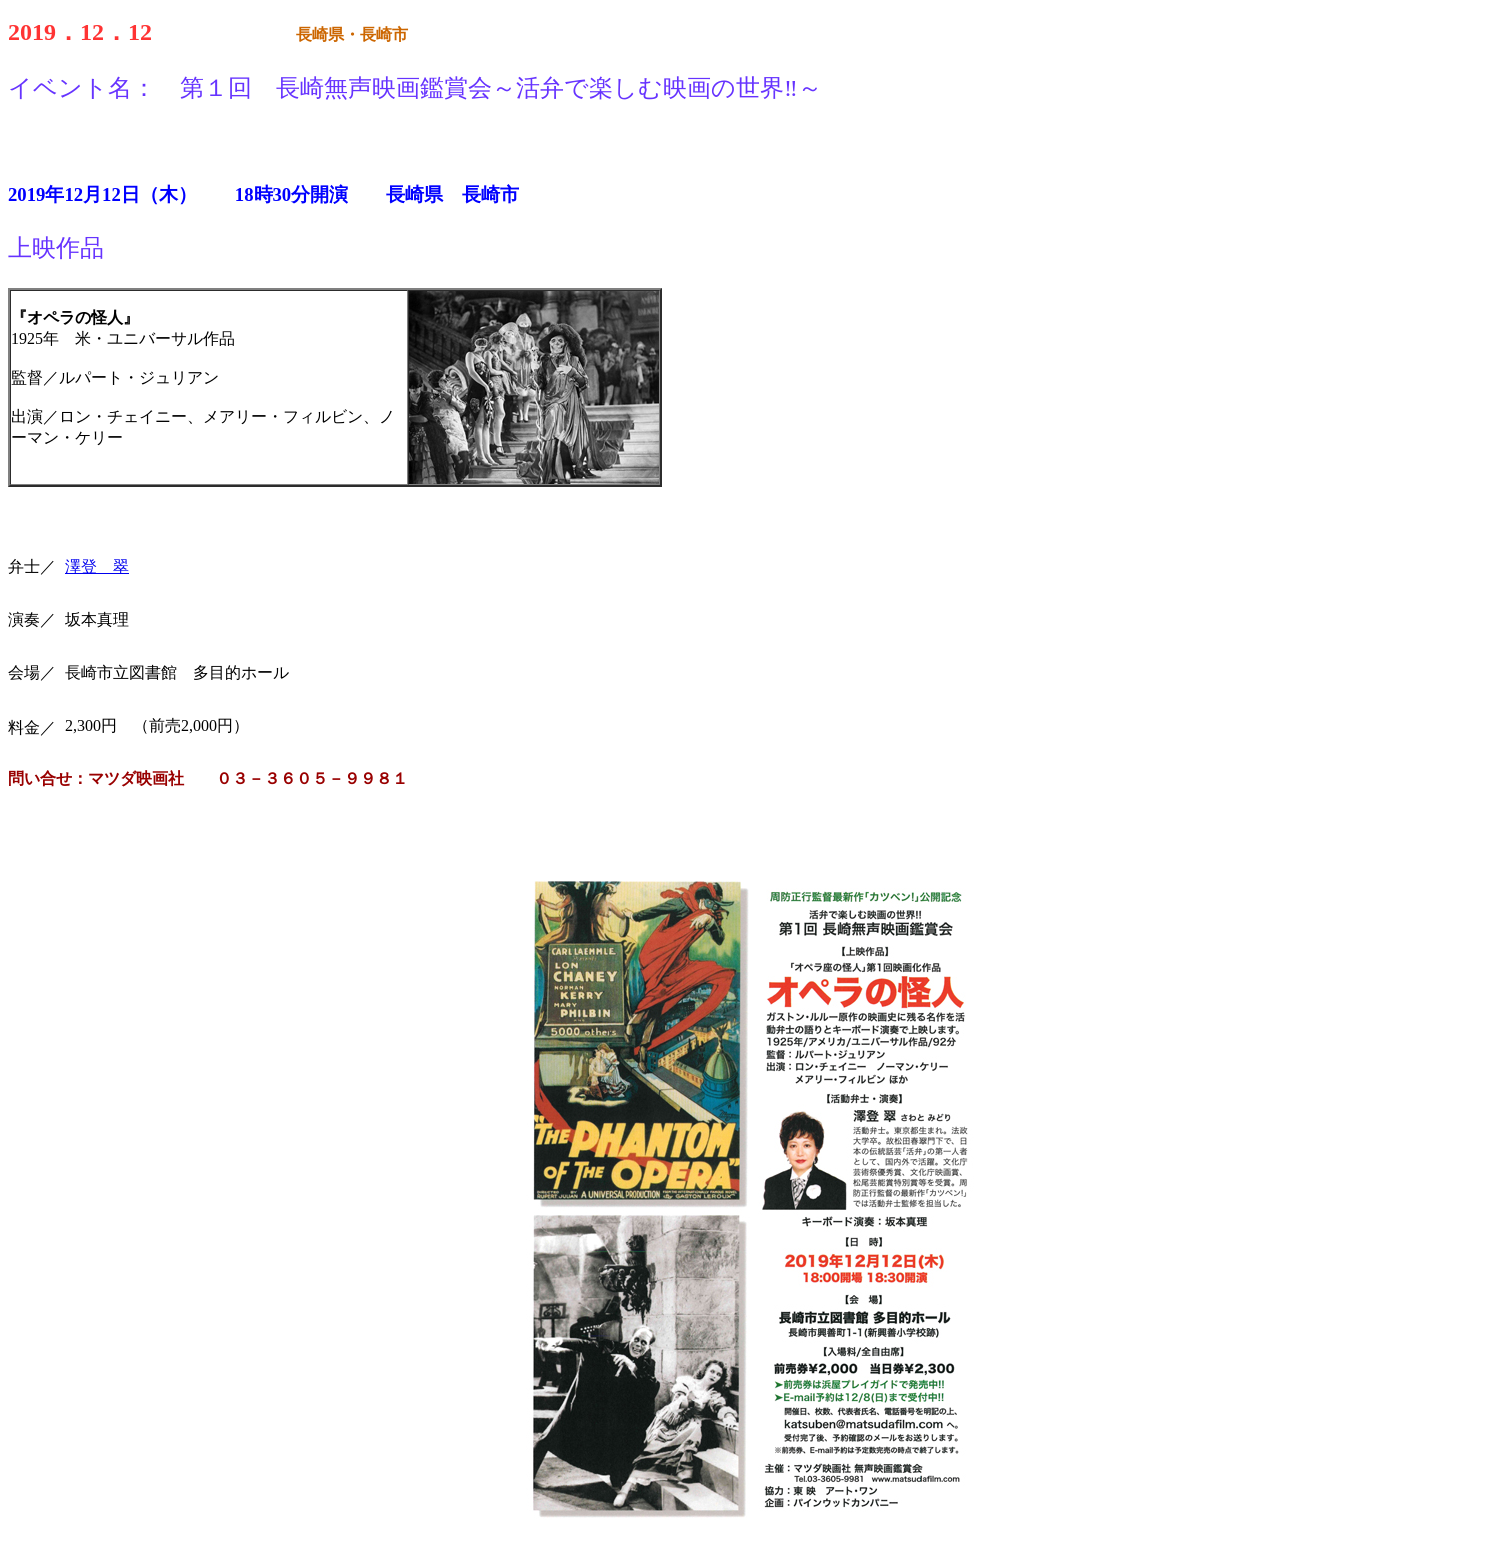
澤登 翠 (97, 566)
